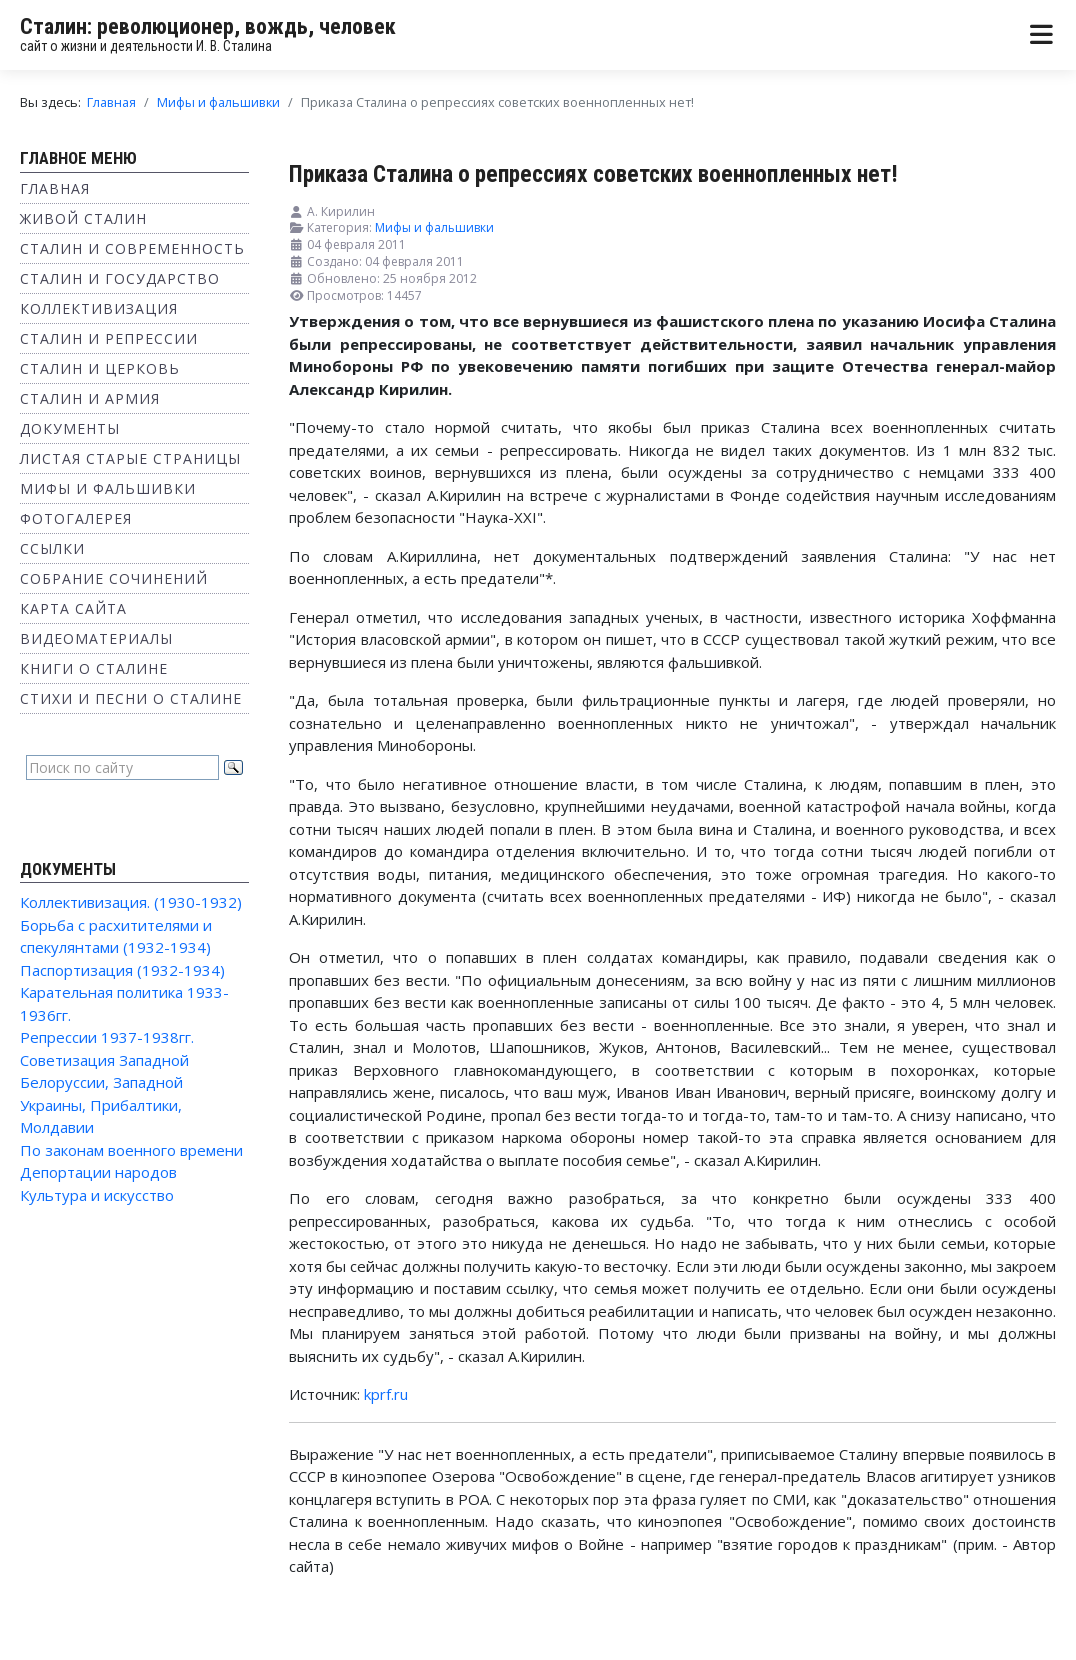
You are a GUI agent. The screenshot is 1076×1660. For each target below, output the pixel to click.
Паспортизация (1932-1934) (122, 970)
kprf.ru (386, 1394)
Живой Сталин (83, 218)
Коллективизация (99, 308)
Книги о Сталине (94, 668)
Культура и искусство (97, 1195)
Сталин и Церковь (100, 368)
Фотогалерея (76, 518)
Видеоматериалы (96, 638)
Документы (70, 428)
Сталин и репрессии (109, 338)
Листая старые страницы (130, 458)
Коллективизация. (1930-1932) (131, 902)
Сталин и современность (132, 248)
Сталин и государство (120, 278)
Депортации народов (98, 1172)
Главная (55, 188)
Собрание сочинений (114, 578)
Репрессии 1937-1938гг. (107, 1037)
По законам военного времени (131, 1150)
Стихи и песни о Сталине (131, 698)
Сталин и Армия (90, 398)
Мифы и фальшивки (108, 488)
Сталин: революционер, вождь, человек (208, 26)
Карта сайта (73, 608)
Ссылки (52, 548)
